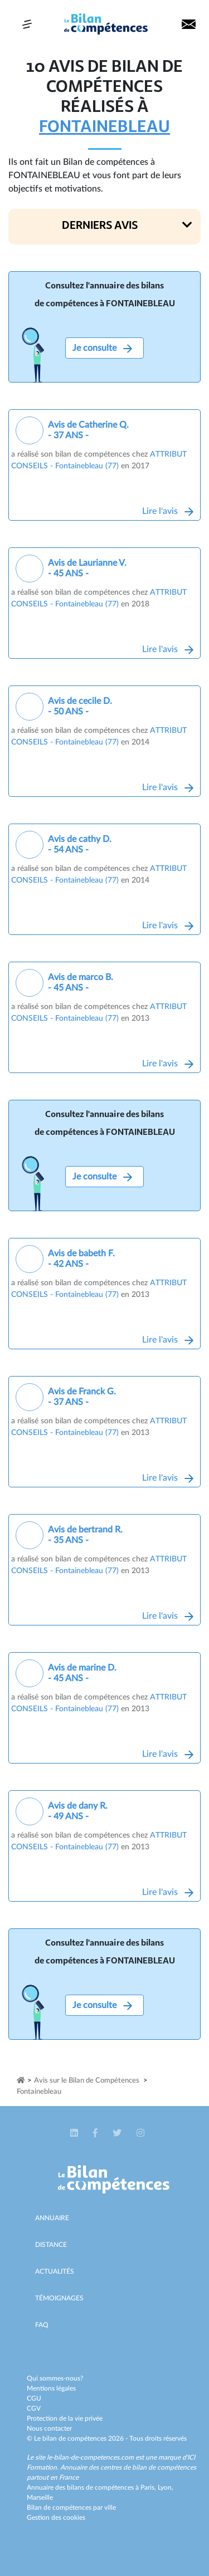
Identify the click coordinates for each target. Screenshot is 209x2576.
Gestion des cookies (56, 2517)
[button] (104, 226)
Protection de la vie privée (65, 2418)
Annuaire (52, 2218)
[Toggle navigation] (27, 24)
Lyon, (165, 2487)
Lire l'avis (167, 511)
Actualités (54, 2271)
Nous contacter (49, 2428)
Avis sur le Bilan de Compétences (86, 2080)
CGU (34, 2398)
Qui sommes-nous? (55, 2378)
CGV (34, 2408)
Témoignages (59, 2298)
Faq (41, 2325)
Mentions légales (51, 2388)
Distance (51, 2244)
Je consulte (102, 348)
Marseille (40, 2497)
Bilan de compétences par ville (71, 2507)
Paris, (149, 2487)
